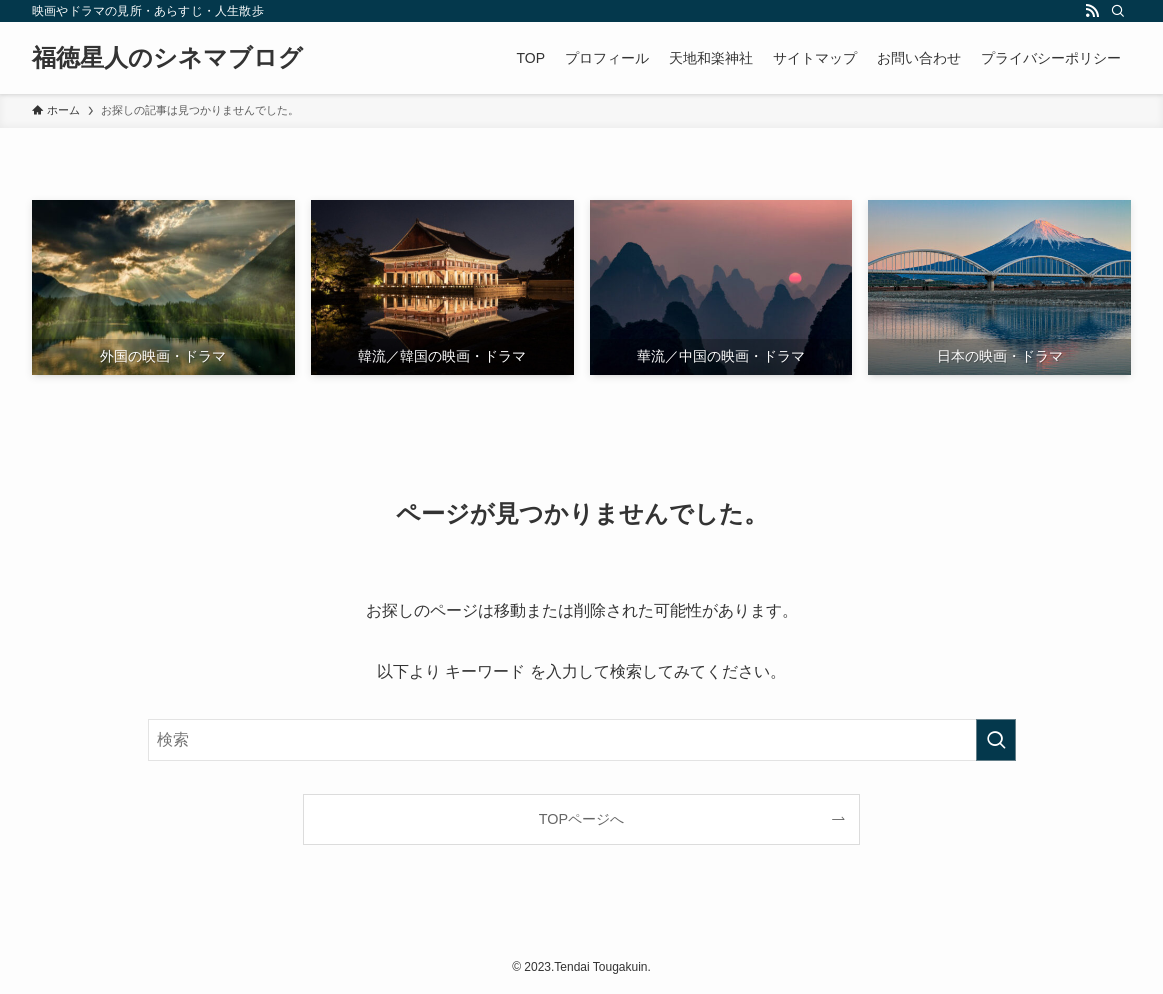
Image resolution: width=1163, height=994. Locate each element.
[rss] (1092, 11)
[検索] (1118, 11)
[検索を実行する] (996, 740)
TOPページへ (581, 819)
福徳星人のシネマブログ (167, 58)
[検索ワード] (582, 740)
